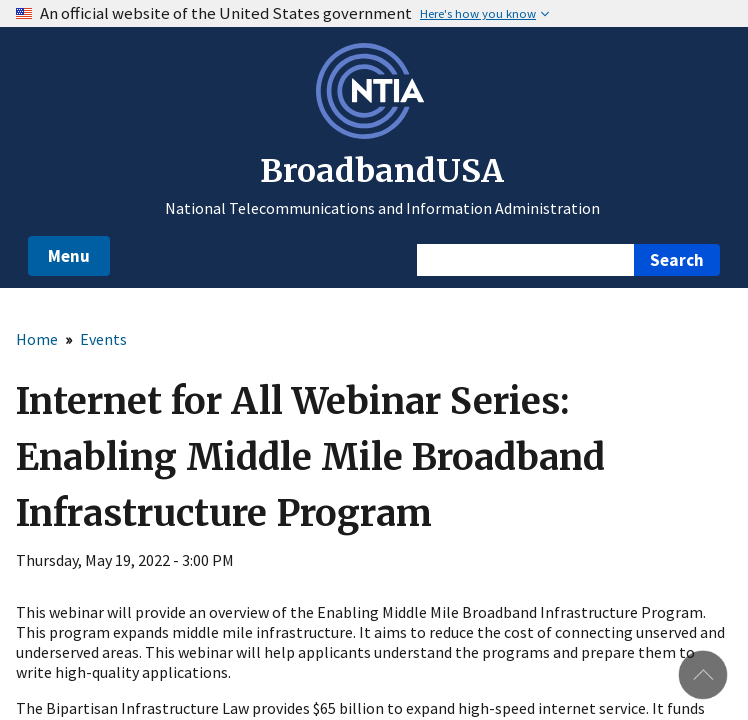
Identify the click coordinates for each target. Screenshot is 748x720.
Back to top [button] (703, 675)
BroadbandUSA (382, 171)
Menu (69, 256)
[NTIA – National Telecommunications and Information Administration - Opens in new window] (374, 133)
